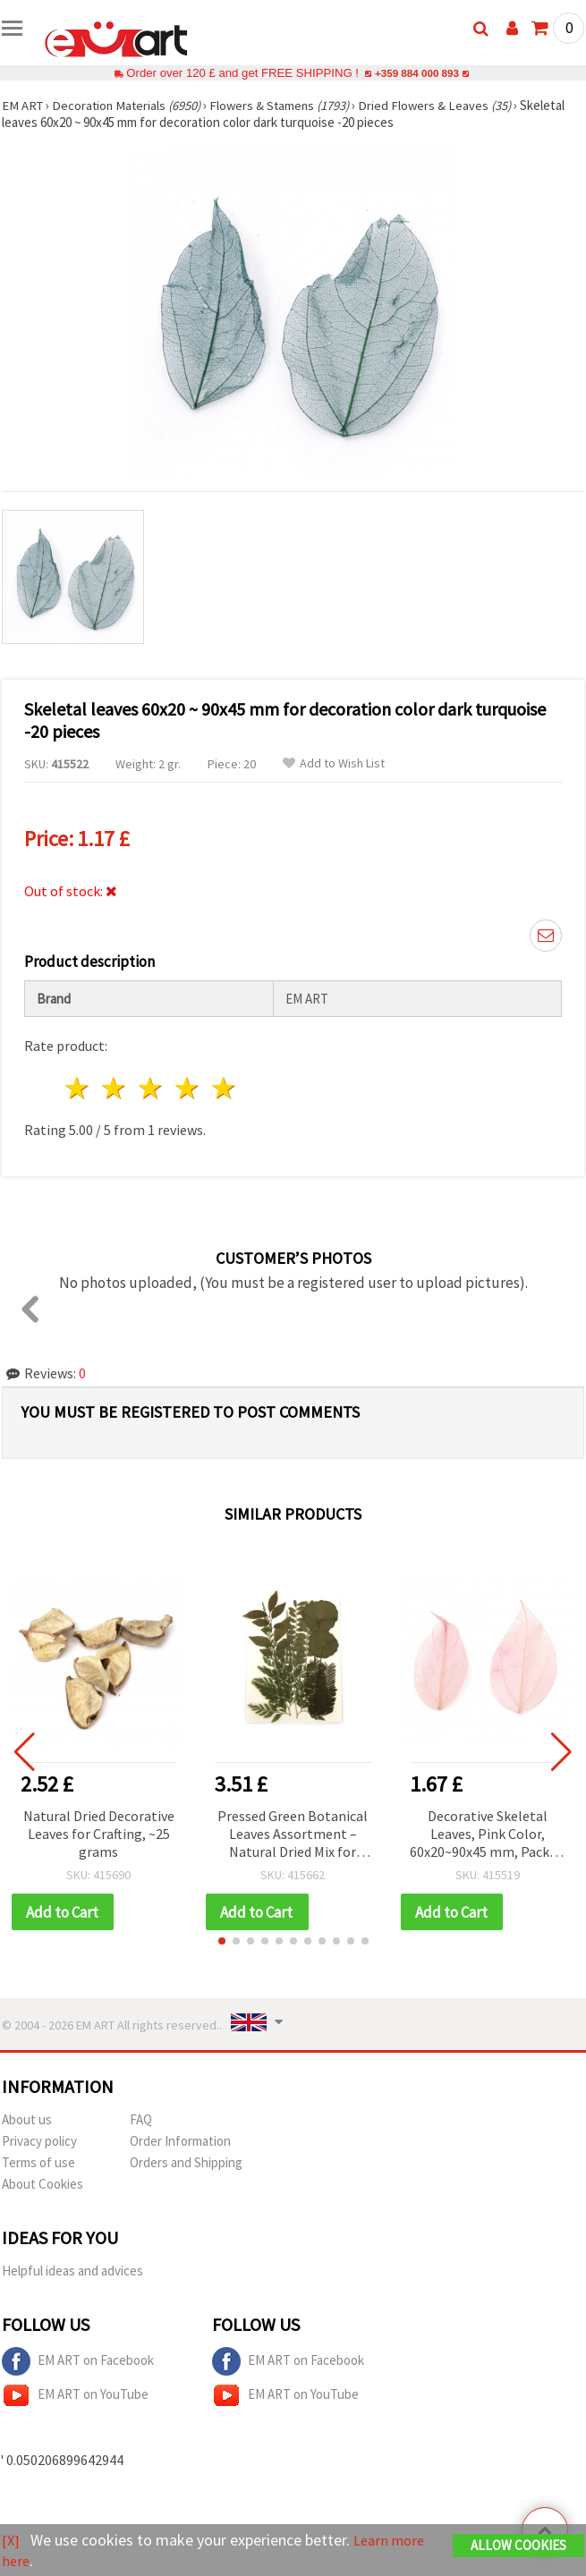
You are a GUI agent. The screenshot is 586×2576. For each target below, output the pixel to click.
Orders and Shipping (186, 2163)
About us (27, 2120)
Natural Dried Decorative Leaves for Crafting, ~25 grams (98, 1833)
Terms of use (38, 2163)
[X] (11, 2540)
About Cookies (42, 2184)
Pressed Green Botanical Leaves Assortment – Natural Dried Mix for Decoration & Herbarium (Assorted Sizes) (292, 1835)
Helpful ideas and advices (72, 2271)
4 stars (187, 1088)
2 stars (115, 1088)
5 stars (224, 1088)
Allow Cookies (518, 2546)
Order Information (180, 2141)
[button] (221, 1941)
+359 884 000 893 (416, 73)
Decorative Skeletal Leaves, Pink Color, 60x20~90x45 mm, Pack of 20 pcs (487, 1835)
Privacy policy (39, 2141)
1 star (78, 1088)
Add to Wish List (334, 763)
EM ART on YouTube (75, 2396)
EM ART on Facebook (78, 2362)
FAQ (141, 2120)
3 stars (151, 1088)
